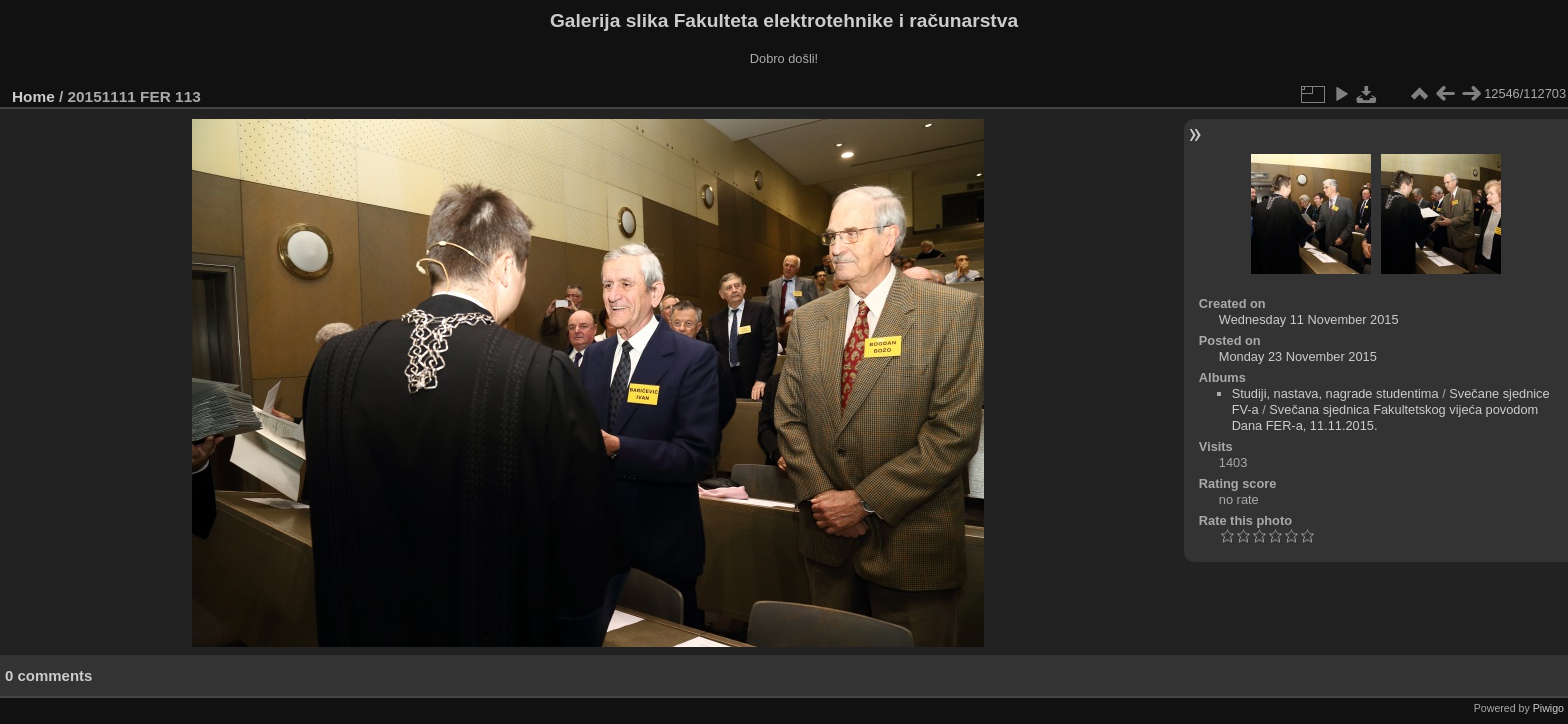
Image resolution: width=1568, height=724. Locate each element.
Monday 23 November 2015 (1298, 356)
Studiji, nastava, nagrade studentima (1335, 393)
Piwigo (1548, 708)
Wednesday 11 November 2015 (1309, 319)
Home (33, 96)
